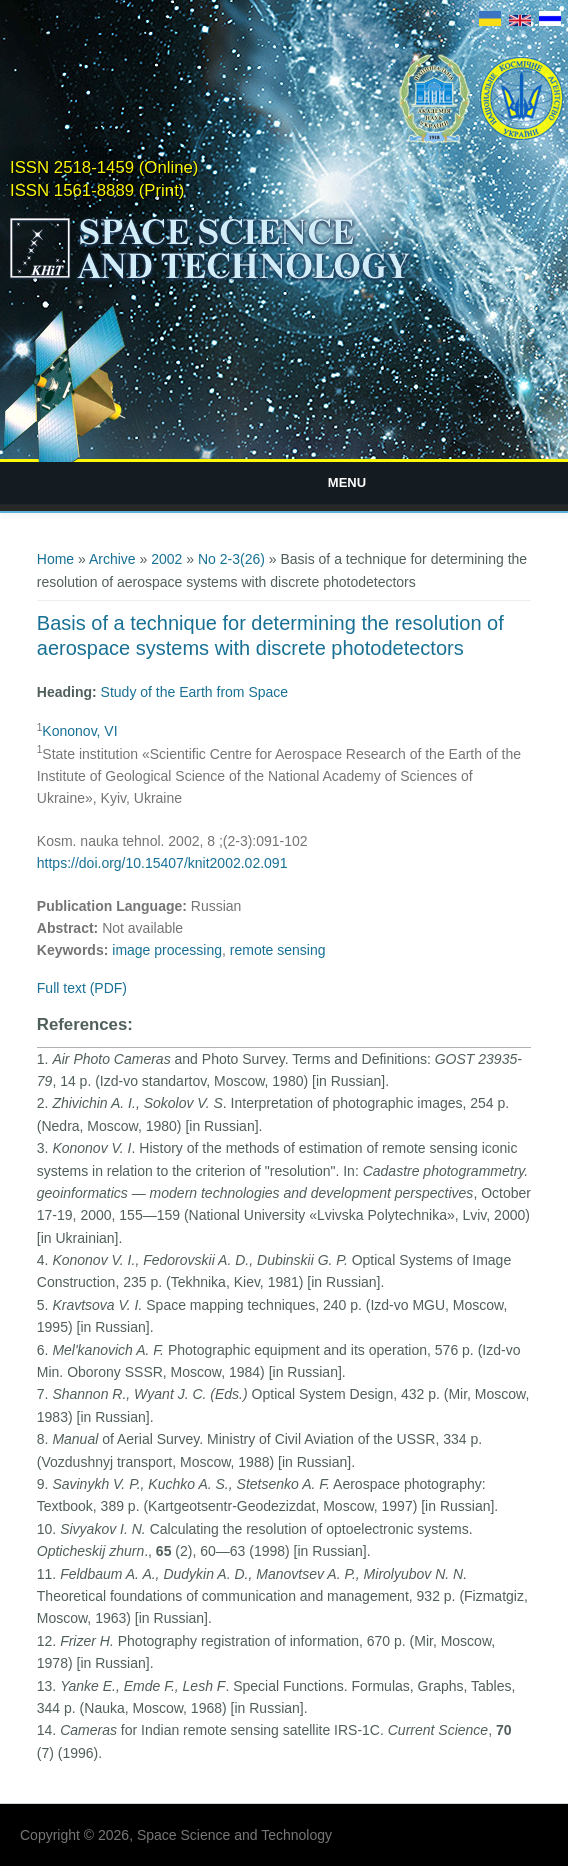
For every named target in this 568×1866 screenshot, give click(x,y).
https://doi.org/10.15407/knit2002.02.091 (162, 863)
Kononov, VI (79, 731)
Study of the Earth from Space (195, 692)
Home (55, 559)
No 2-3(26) (231, 559)
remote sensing (278, 950)
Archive (112, 559)
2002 (166, 559)
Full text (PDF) (82, 988)
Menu (347, 482)
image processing (167, 950)
